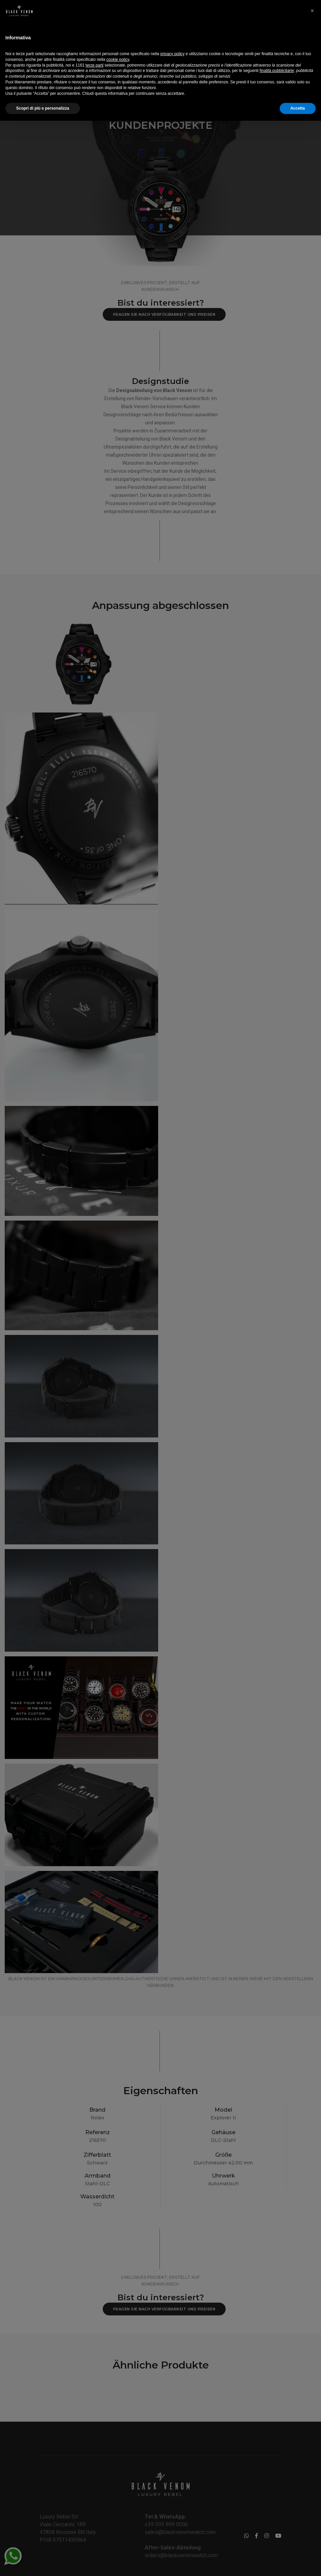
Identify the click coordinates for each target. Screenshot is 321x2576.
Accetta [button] (297, 2563)
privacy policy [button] (172, 2509)
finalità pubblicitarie (277, 2526)
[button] (312, 2466)
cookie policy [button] (117, 2514)
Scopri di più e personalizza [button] (42, 2563)
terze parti (94, 2520)
